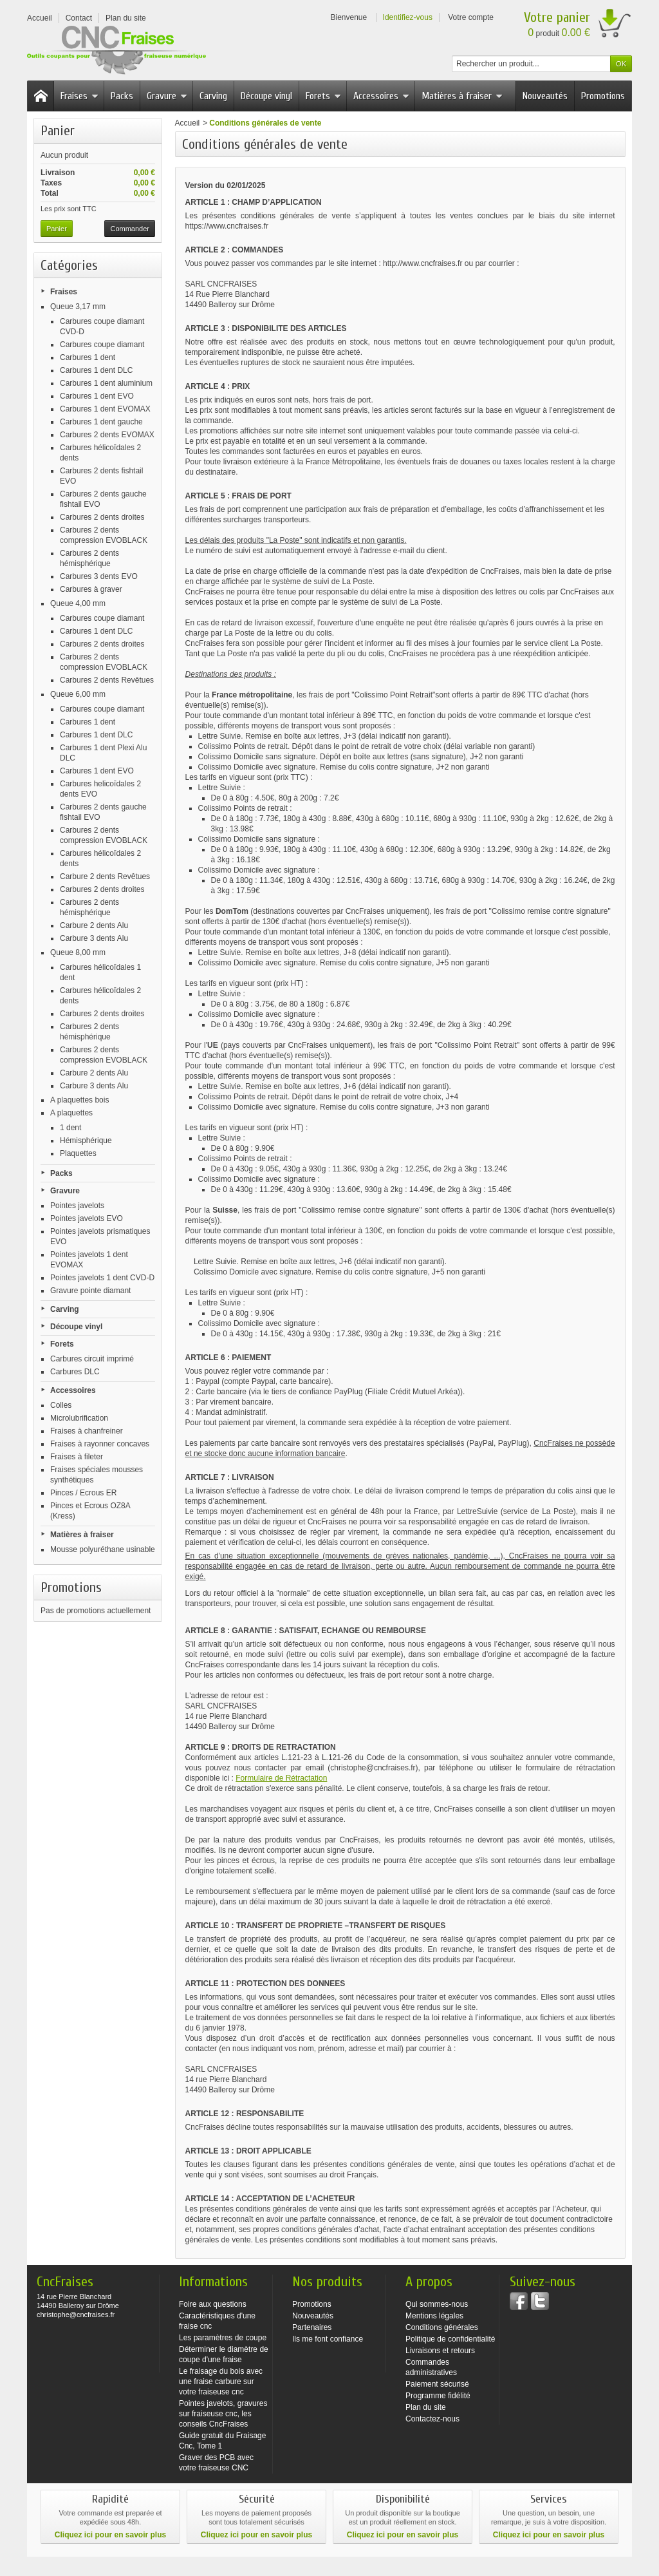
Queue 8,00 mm (78, 952)
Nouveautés (545, 96)
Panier (58, 130)
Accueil (187, 123)
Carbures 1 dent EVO (97, 396)
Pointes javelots (77, 1205)
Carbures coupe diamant (102, 344)
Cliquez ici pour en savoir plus (110, 2534)
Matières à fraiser (462, 96)
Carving (213, 96)
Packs (122, 96)
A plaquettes (71, 1112)
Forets (323, 96)
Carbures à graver (91, 589)
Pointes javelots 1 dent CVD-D (102, 1277)
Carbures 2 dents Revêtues (107, 680)
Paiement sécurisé (437, 2384)
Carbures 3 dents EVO (99, 576)
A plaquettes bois (79, 1099)
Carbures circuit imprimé (92, 1358)
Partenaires (311, 2327)
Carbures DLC (75, 1371)
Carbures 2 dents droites (102, 517)
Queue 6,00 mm (78, 694)
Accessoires (381, 96)
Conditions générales (441, 2327)
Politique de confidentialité (450, 2339)
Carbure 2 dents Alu (94, 925)
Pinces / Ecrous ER (83, 1492)
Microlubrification (79, 1418)
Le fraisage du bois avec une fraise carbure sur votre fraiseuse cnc (221, 2381)
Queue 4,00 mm (78, 603)
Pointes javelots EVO (86, 1218)
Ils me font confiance (327, 2339)
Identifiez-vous (407, 17)
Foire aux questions (212, 2304)
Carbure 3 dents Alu (94, 938)
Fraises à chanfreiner (86, 1430)
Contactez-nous (432, 2418)
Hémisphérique (86, 1140)
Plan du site (425, 2407)
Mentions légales (434, 2315)
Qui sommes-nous (436, 2304)
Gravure (167, 96)
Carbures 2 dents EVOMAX (107, 434)
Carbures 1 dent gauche (101, 421)
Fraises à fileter (76, 1456)
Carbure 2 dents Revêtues (105, 876)
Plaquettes (78, 1153)
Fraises (79, 96)
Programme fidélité (437, 2395)
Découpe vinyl (266, 96)
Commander (129, 228)
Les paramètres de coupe (222, 2337)
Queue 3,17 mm (78, 306)
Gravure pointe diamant (90, 1290)
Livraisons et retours (440, 2350)
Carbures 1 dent (87, 357)
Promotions (603, 96)
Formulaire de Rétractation (281, 1778)
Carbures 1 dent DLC (96, 370)
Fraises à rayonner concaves (99, 1443)
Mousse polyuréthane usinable (102, 1549)
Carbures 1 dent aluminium (106, 383)
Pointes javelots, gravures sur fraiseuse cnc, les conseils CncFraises (223, 2414)
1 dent (70, 1127)
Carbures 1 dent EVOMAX (105, 408)
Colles (60, 1405)
